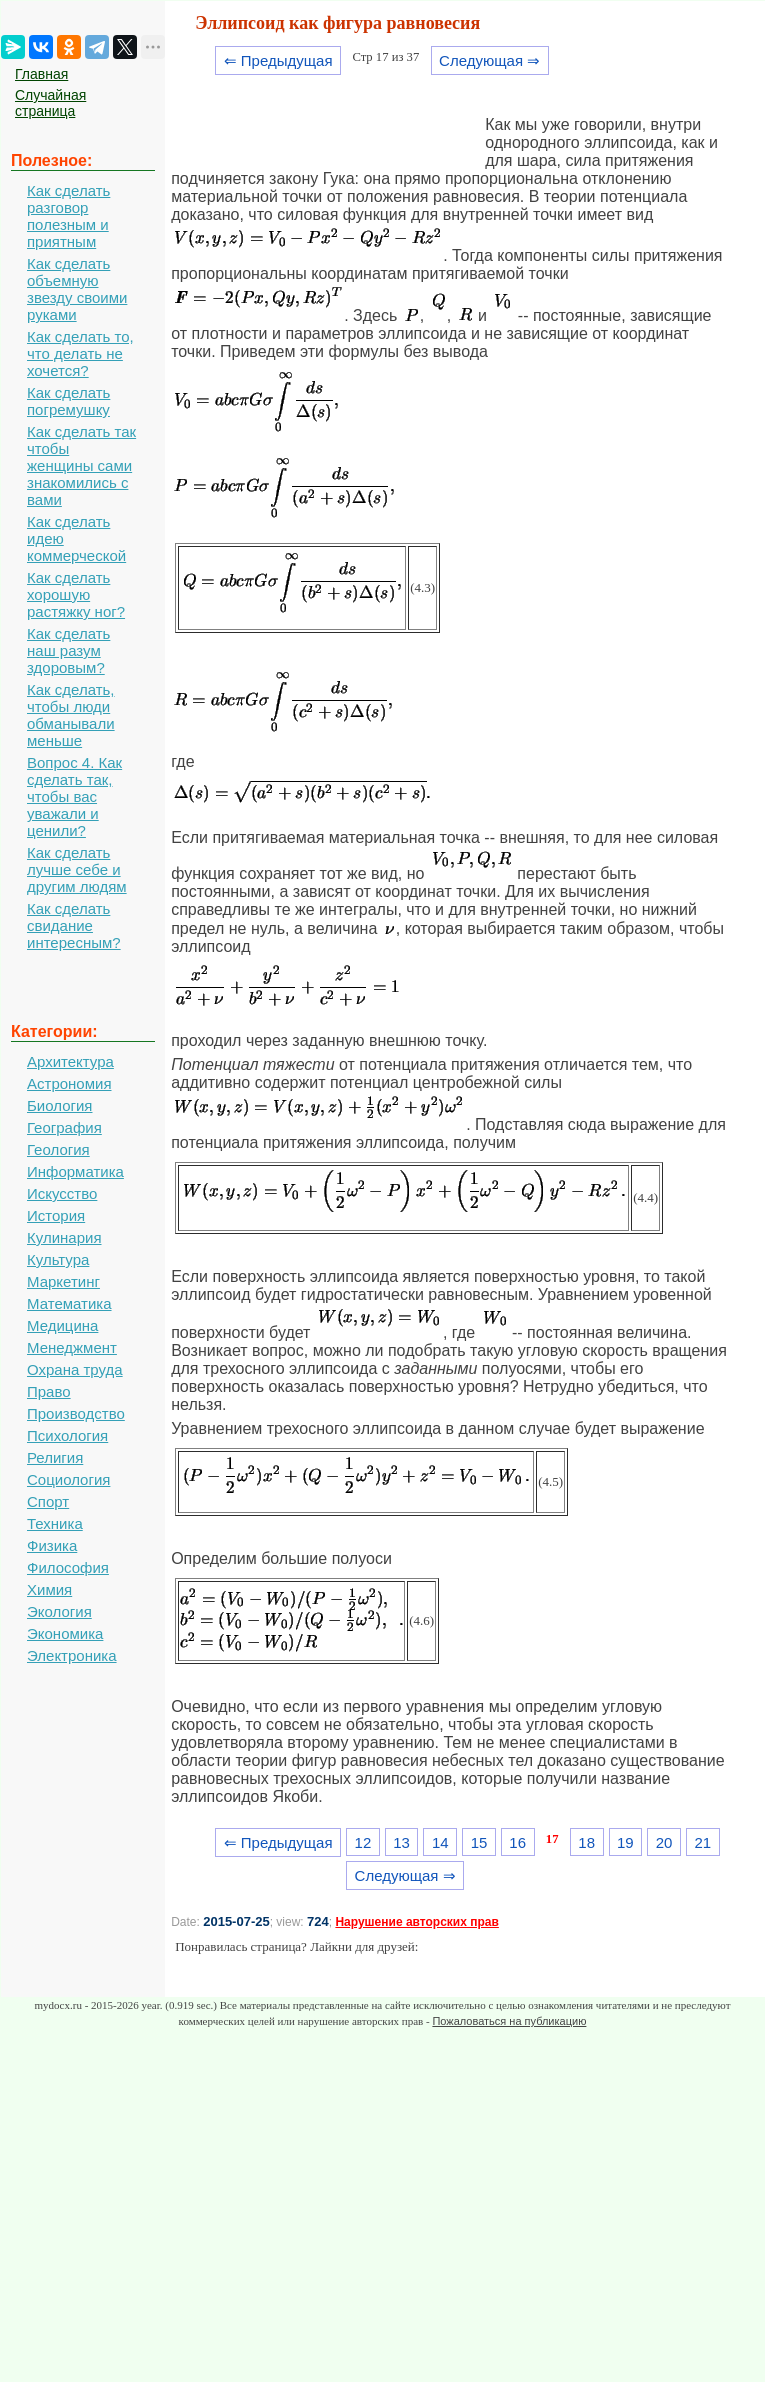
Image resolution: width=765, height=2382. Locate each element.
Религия (55, 1457)
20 (664, 1842)
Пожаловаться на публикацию (509, 2021)
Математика (69, 1303)
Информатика (75, 1171)
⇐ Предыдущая (278, 60)
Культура (58, 1259)
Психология (67, 1435)
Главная (41, 74)
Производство (76, 1413)
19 (625, 1842)
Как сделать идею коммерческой (76, 538)
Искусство (62, 1193)
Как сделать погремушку (68, 401)
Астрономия (69, 1083)
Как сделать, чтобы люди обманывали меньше (71, 715)
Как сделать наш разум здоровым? (68, 650)
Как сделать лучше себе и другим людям (77, 869)
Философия (68, 1567)
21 (702, 1842)
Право (49, 1391)
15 (479, 1842)
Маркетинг (63, 1281)
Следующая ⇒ (489, 60)
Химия (49, 1589)
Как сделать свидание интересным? (74, 925)
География (64, 1127)
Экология (59, 1611)
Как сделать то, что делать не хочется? (80, 353)
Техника (55, 1523)
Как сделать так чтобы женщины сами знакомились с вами (81, 465)
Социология (68, 1479)
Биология (59, 1105)
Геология (58, 1149)
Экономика (65, 1633)
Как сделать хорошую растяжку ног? (76, 594)
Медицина (62, 1325)
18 (586, 1842)
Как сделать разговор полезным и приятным (68, 216)
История (56, 1215)
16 (517, 1842)
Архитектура (70, 1061)
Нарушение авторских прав (416, 1922)
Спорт (48, 1501)
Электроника (72, 1655)
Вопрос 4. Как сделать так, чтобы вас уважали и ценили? (74, 796)
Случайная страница (50, 103)
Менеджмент (72, 1347)
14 (440, 1842)
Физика (52, 1545)
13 (401, 1842)
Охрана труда (75, 1369)
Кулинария (64, 1237)
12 (363, 1842)
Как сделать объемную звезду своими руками (77, 289)
